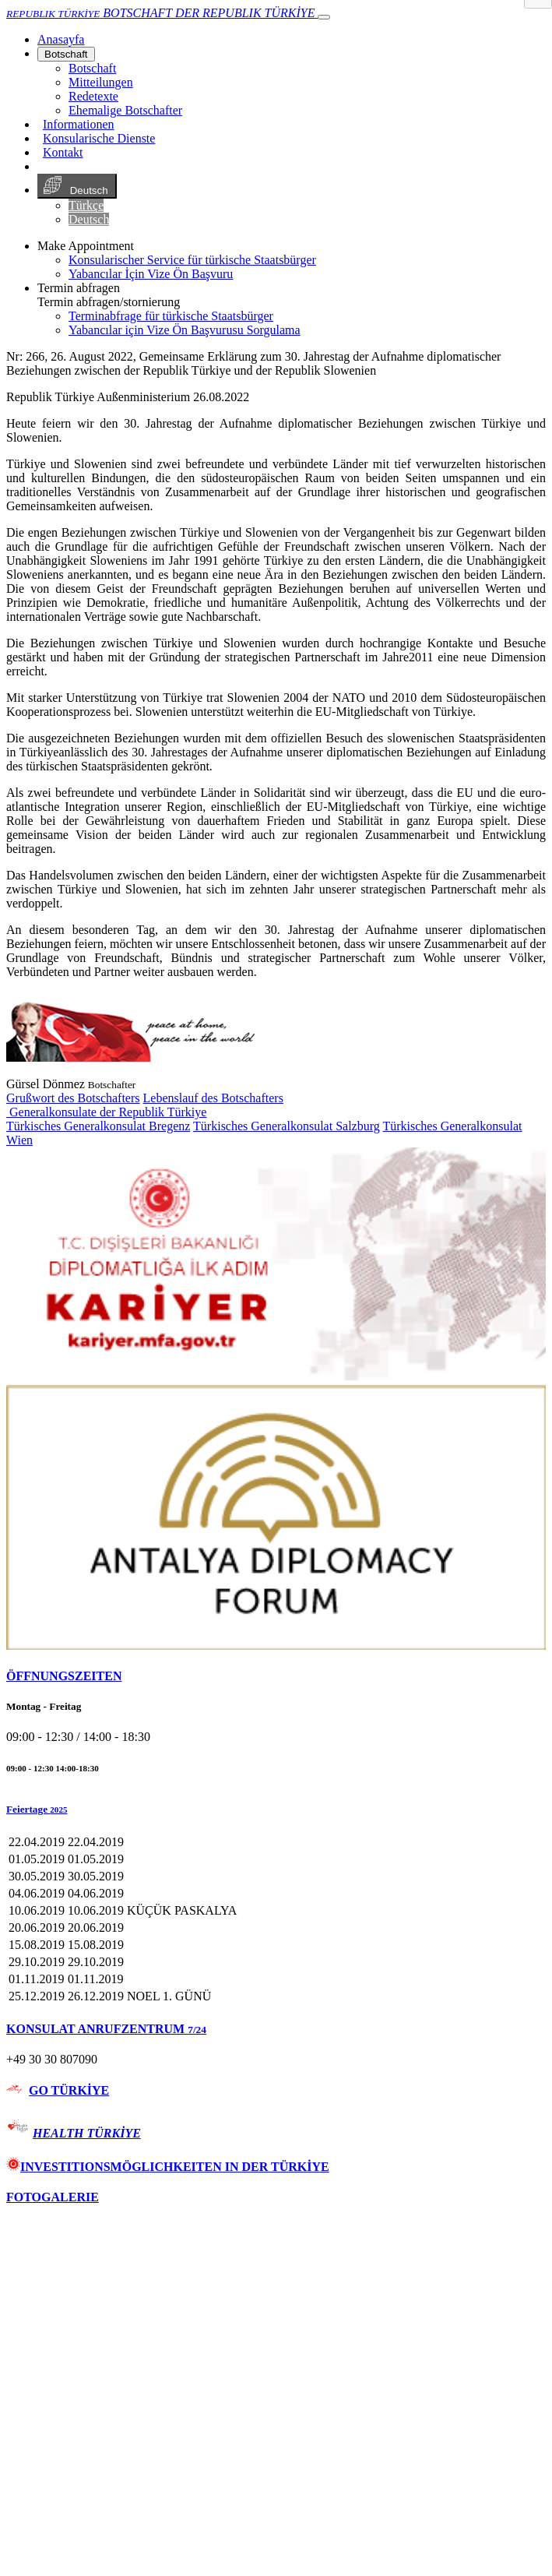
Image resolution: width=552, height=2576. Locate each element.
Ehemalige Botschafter (125, 110)
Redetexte (93, 96)
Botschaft (66, 54)
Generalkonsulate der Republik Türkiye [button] (106, 1112)
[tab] (276, 1676)
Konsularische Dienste (99, 138)
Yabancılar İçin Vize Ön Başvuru (151, 273)
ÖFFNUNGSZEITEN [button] (63, 1676)
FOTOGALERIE (52, 2197)
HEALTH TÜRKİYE (87, 2133)
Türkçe (86, 205)
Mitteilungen (101, 82)
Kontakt (63, 152)
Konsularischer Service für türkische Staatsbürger (192, 259)
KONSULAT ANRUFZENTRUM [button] (106, 2028)
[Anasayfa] (60, 39)
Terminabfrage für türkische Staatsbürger (171, 315)
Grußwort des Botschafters (73, 1098)
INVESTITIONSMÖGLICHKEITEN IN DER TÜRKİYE (167, 2166)
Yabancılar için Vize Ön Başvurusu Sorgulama (185, 330)
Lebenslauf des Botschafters (213, 1098)
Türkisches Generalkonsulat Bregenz (98, 1126)
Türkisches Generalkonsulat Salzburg (286, 1126)
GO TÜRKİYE (69, 2090)
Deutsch (77, 186)
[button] (276, 1809)
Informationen (78, 124)
